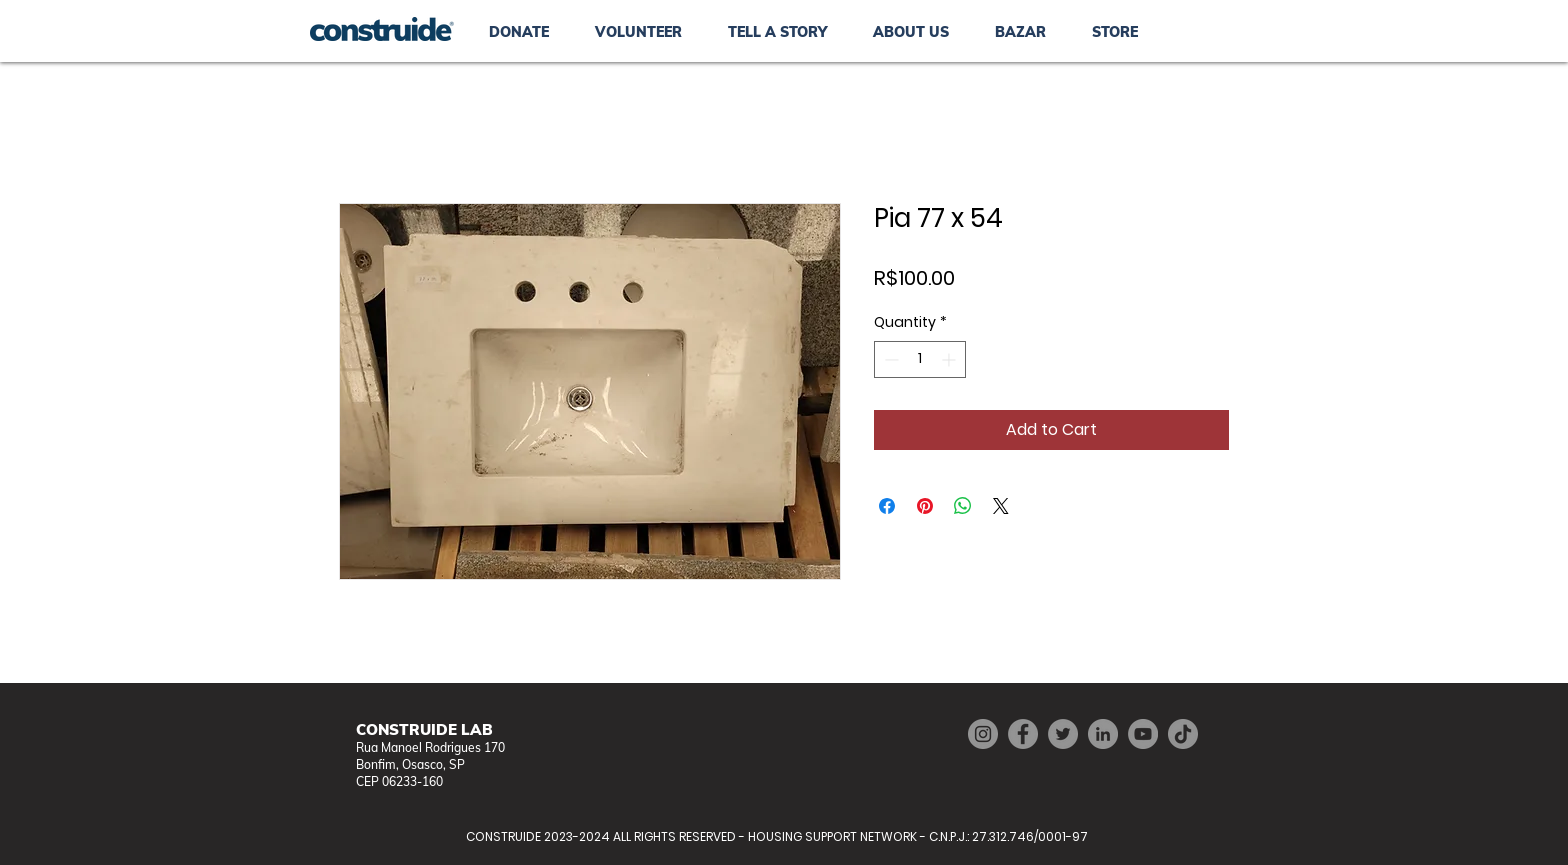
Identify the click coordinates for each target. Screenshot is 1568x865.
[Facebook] (1023, 734)
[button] (1020, 32)
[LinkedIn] (1103, 734)
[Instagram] (983, 734)
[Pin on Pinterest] (925, 506)
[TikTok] (1183, 734)
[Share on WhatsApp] (963, 506)
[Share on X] (1001, 506)
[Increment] (950, 359)
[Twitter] (1063, 734)
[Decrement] (889, 359)
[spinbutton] (920, 359)
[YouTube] (1143, 734)
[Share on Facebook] (887, 506)
